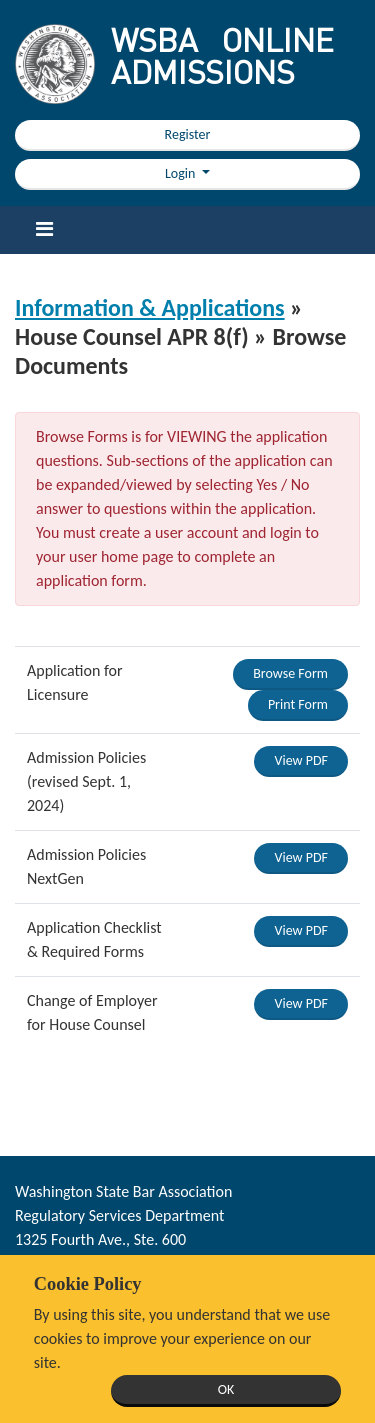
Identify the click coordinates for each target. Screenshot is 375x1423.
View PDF (301, 760)
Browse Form (290, 673)
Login (182, 173)
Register (188, 134)
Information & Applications (150, 307)
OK (226, 1389)
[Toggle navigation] (44, 230)
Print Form (298, 704)
